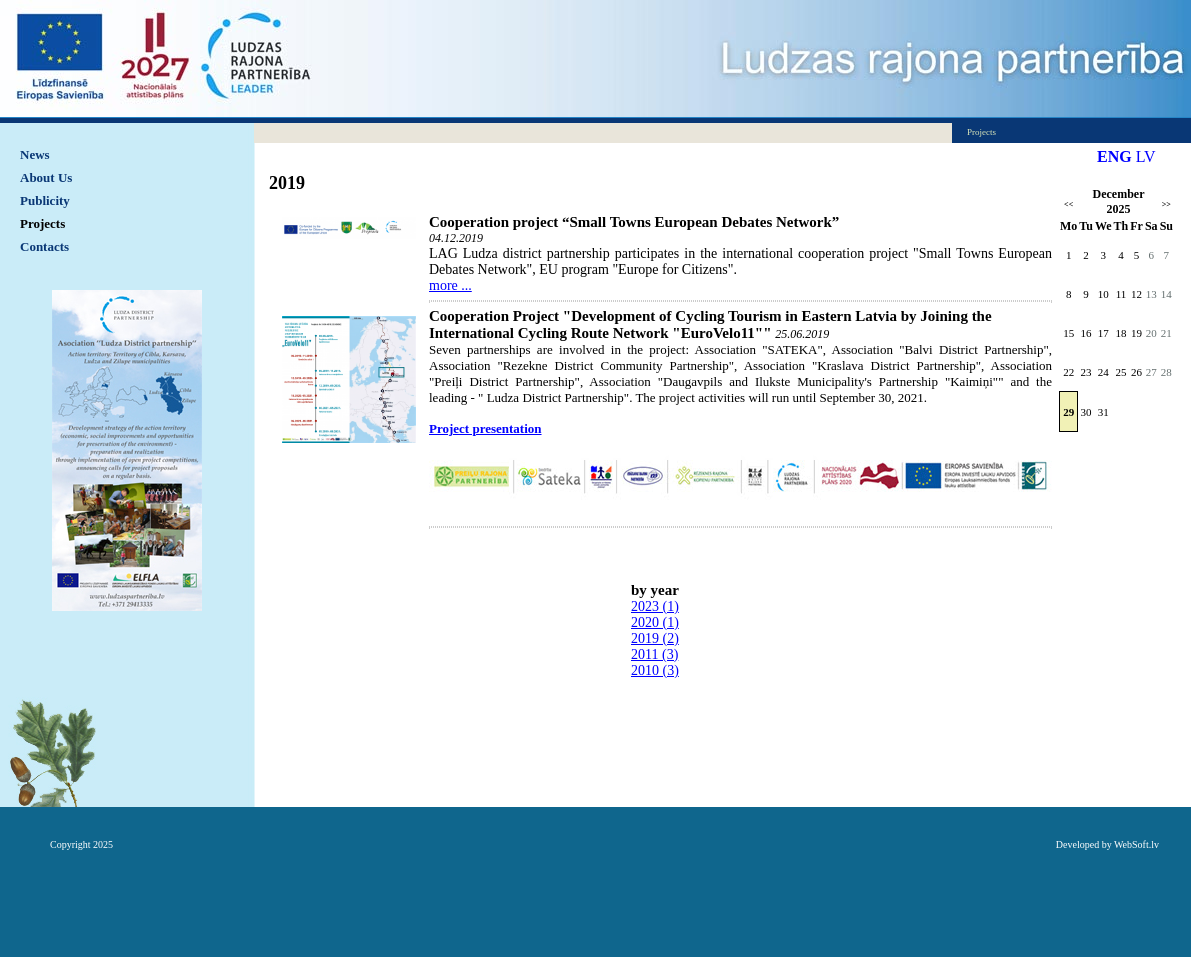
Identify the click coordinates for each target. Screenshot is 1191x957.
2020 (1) (655, 622)
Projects (42, 223)
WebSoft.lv (1136, 844)
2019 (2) (655, 638)
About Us (46, 177)
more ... (450, 285)
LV (1146, 156)
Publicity (45, 200)
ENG (1114, 156)
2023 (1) (655, 606)
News (35, 154)
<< (1068, 204)
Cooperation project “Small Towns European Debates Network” (634, 222)
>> (1166, 204)
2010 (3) (655, 670)
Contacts (44, 246)
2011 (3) (654, 654)
